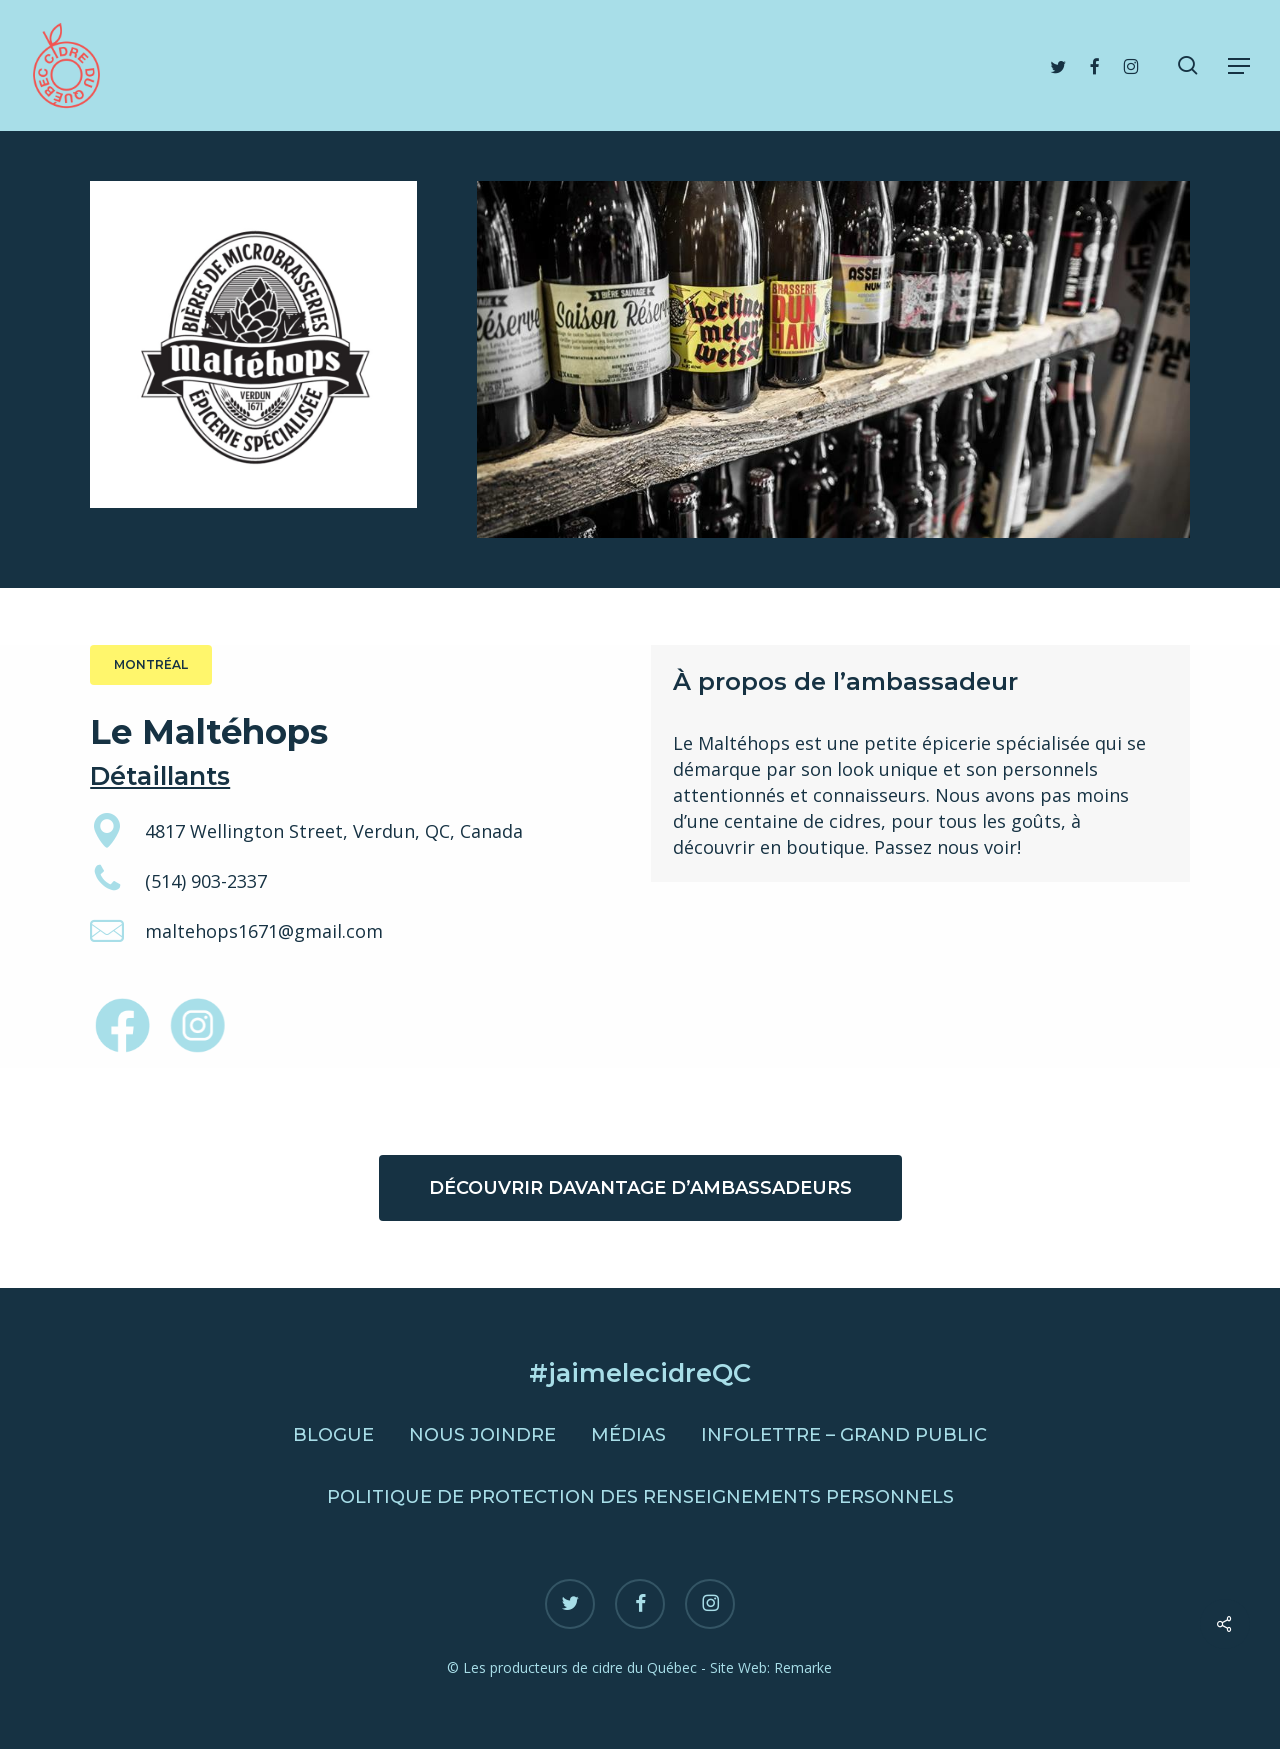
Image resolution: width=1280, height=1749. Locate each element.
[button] (1239, 66)
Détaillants (160, 775)
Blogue (333, 1435)
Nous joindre (482, 1435)
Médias (628, 1435)
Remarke (803, 1667)
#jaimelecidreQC (640, 1372)
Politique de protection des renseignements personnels (640, 1497)
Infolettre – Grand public (844, 1435)
